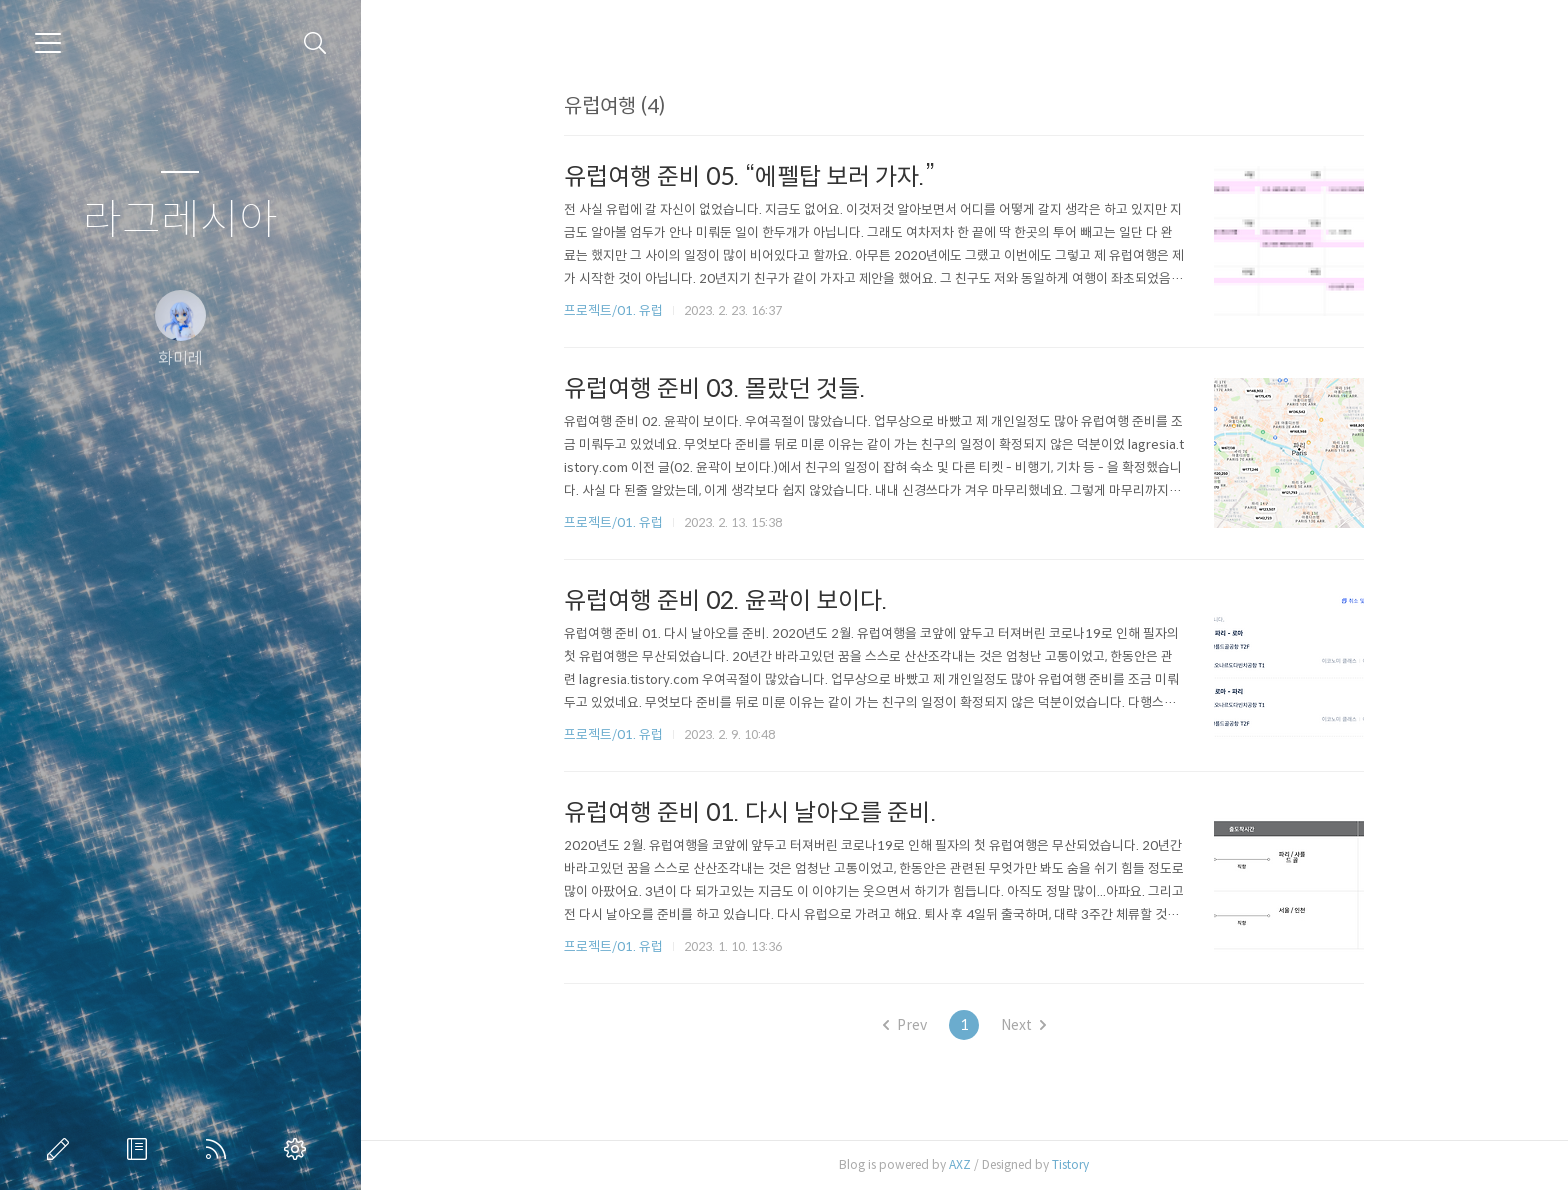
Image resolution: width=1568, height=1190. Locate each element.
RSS (220, 1149)
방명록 (141, 1149)
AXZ (960, 1164)
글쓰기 (62, 1149)
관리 (299, 1149)
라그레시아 (180, 220)
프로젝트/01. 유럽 (613, 310)
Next (1023, 1025)
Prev (905, 1025)
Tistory (1070, 1164)
